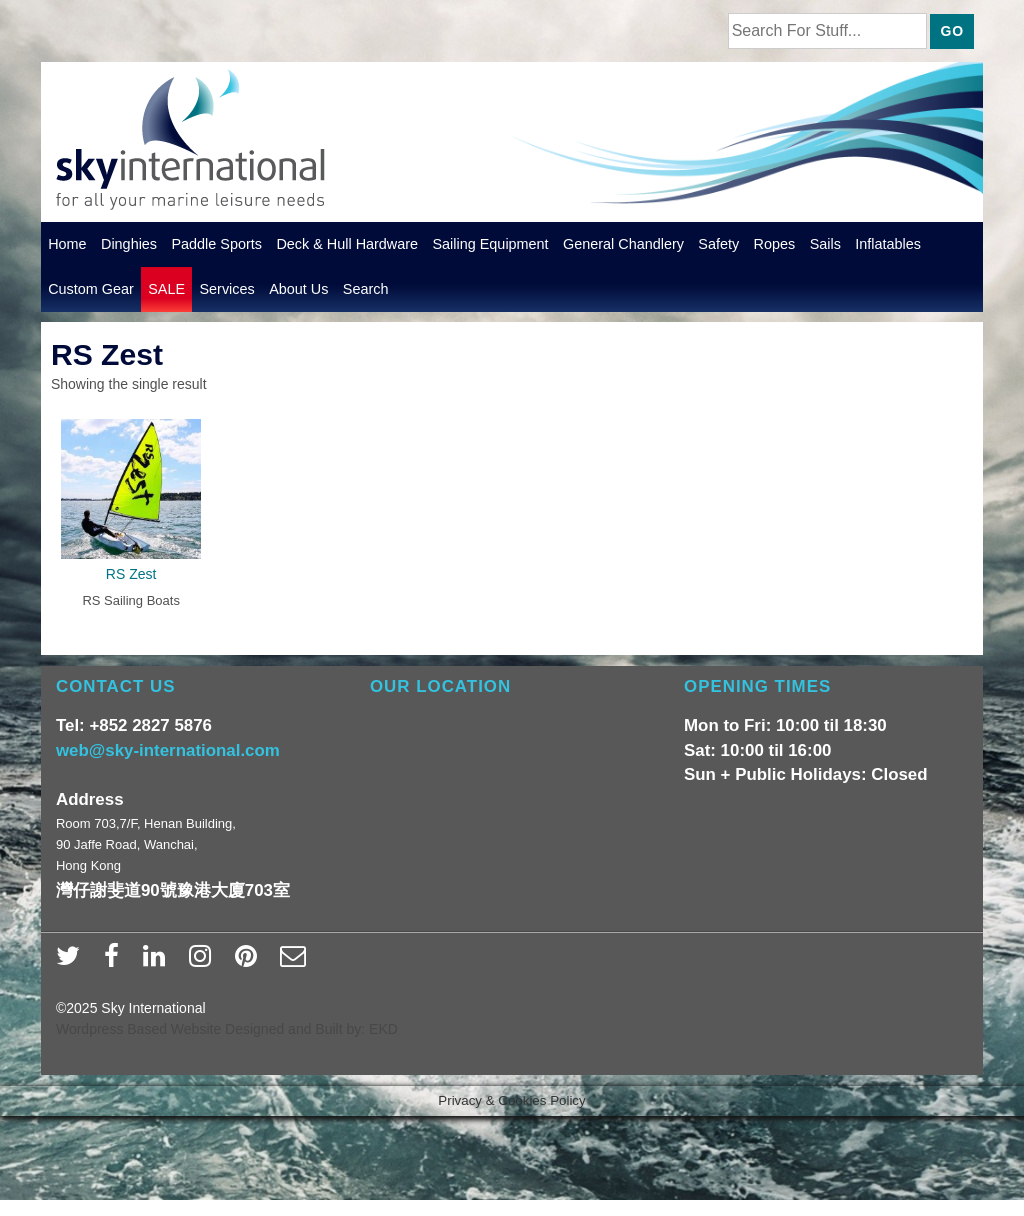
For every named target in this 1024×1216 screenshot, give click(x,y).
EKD (383, 1029)
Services (226, 289)
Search (366, 289)
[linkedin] (158, 962)
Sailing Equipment (491, 244)
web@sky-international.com (168, 750)
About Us (298, 289)
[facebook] (116, 962)
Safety (718, 244)
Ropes (775, 244)
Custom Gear (91, 289)
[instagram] (204, 962)
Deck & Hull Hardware (347, 244)
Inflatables (888, 244)
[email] (295, 962)
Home (67, 244)
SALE (166, 289)
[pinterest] (250, 962)
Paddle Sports (216, 244)
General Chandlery (623, 244)
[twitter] (72, 962)
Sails (825, 244)
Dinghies (129, 244)
